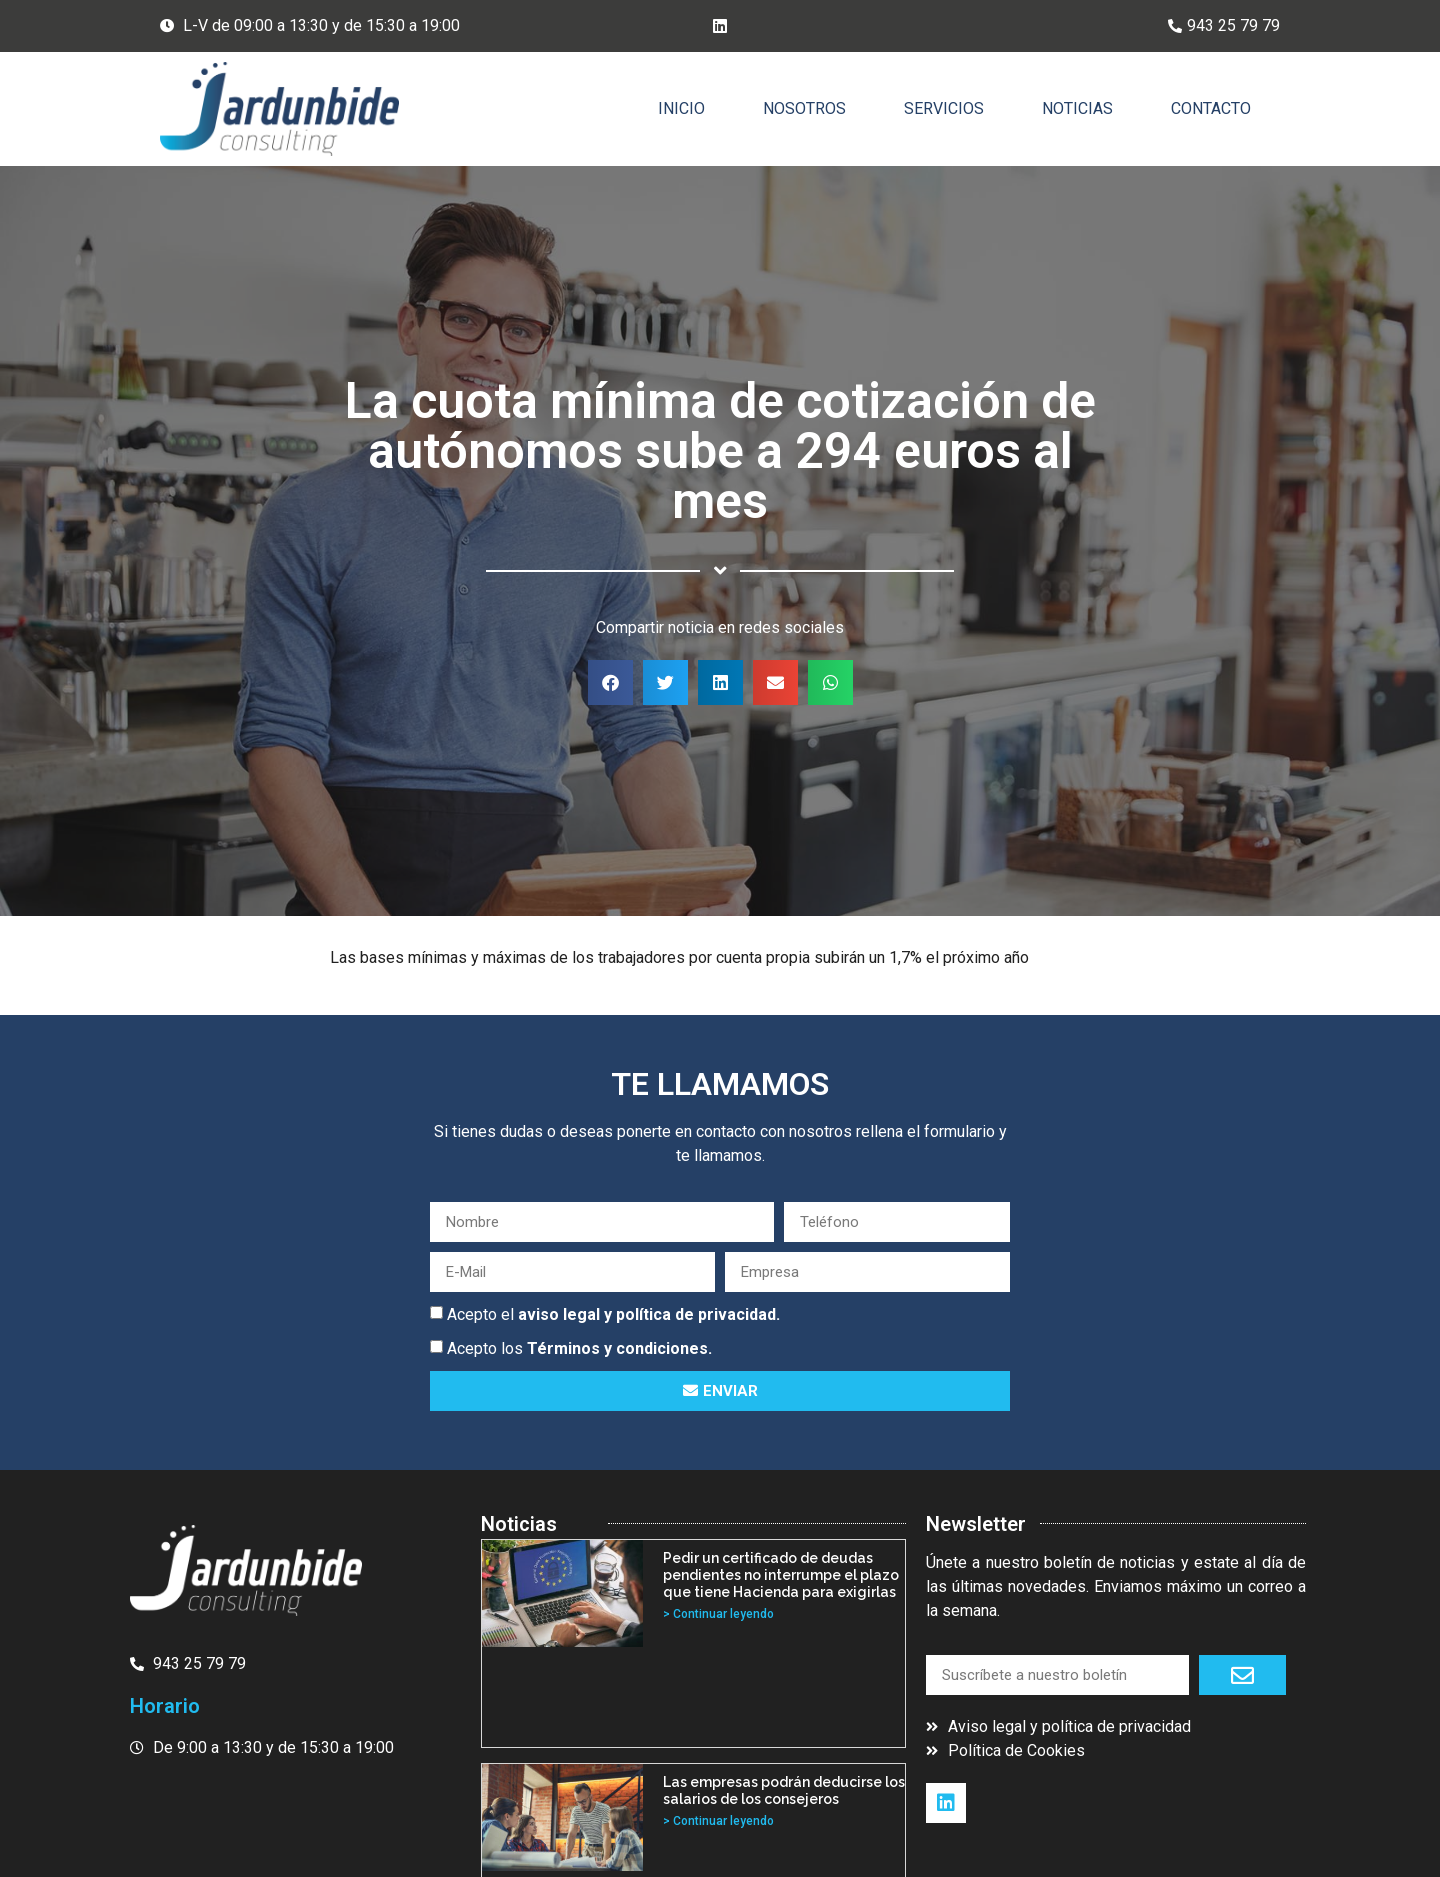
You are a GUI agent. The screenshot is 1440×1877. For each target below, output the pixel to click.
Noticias (1077, 108)
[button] (610, 682)
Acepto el (613, 1314)
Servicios (944, 108)
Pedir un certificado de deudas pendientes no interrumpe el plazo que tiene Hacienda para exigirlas (781, 1575)
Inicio (681, 108)
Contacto (1211, 108)
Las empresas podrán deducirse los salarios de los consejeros (784, 1790)
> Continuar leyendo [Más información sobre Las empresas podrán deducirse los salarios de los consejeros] (718, 1821)
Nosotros (804, 108)
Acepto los (579, 1348)
